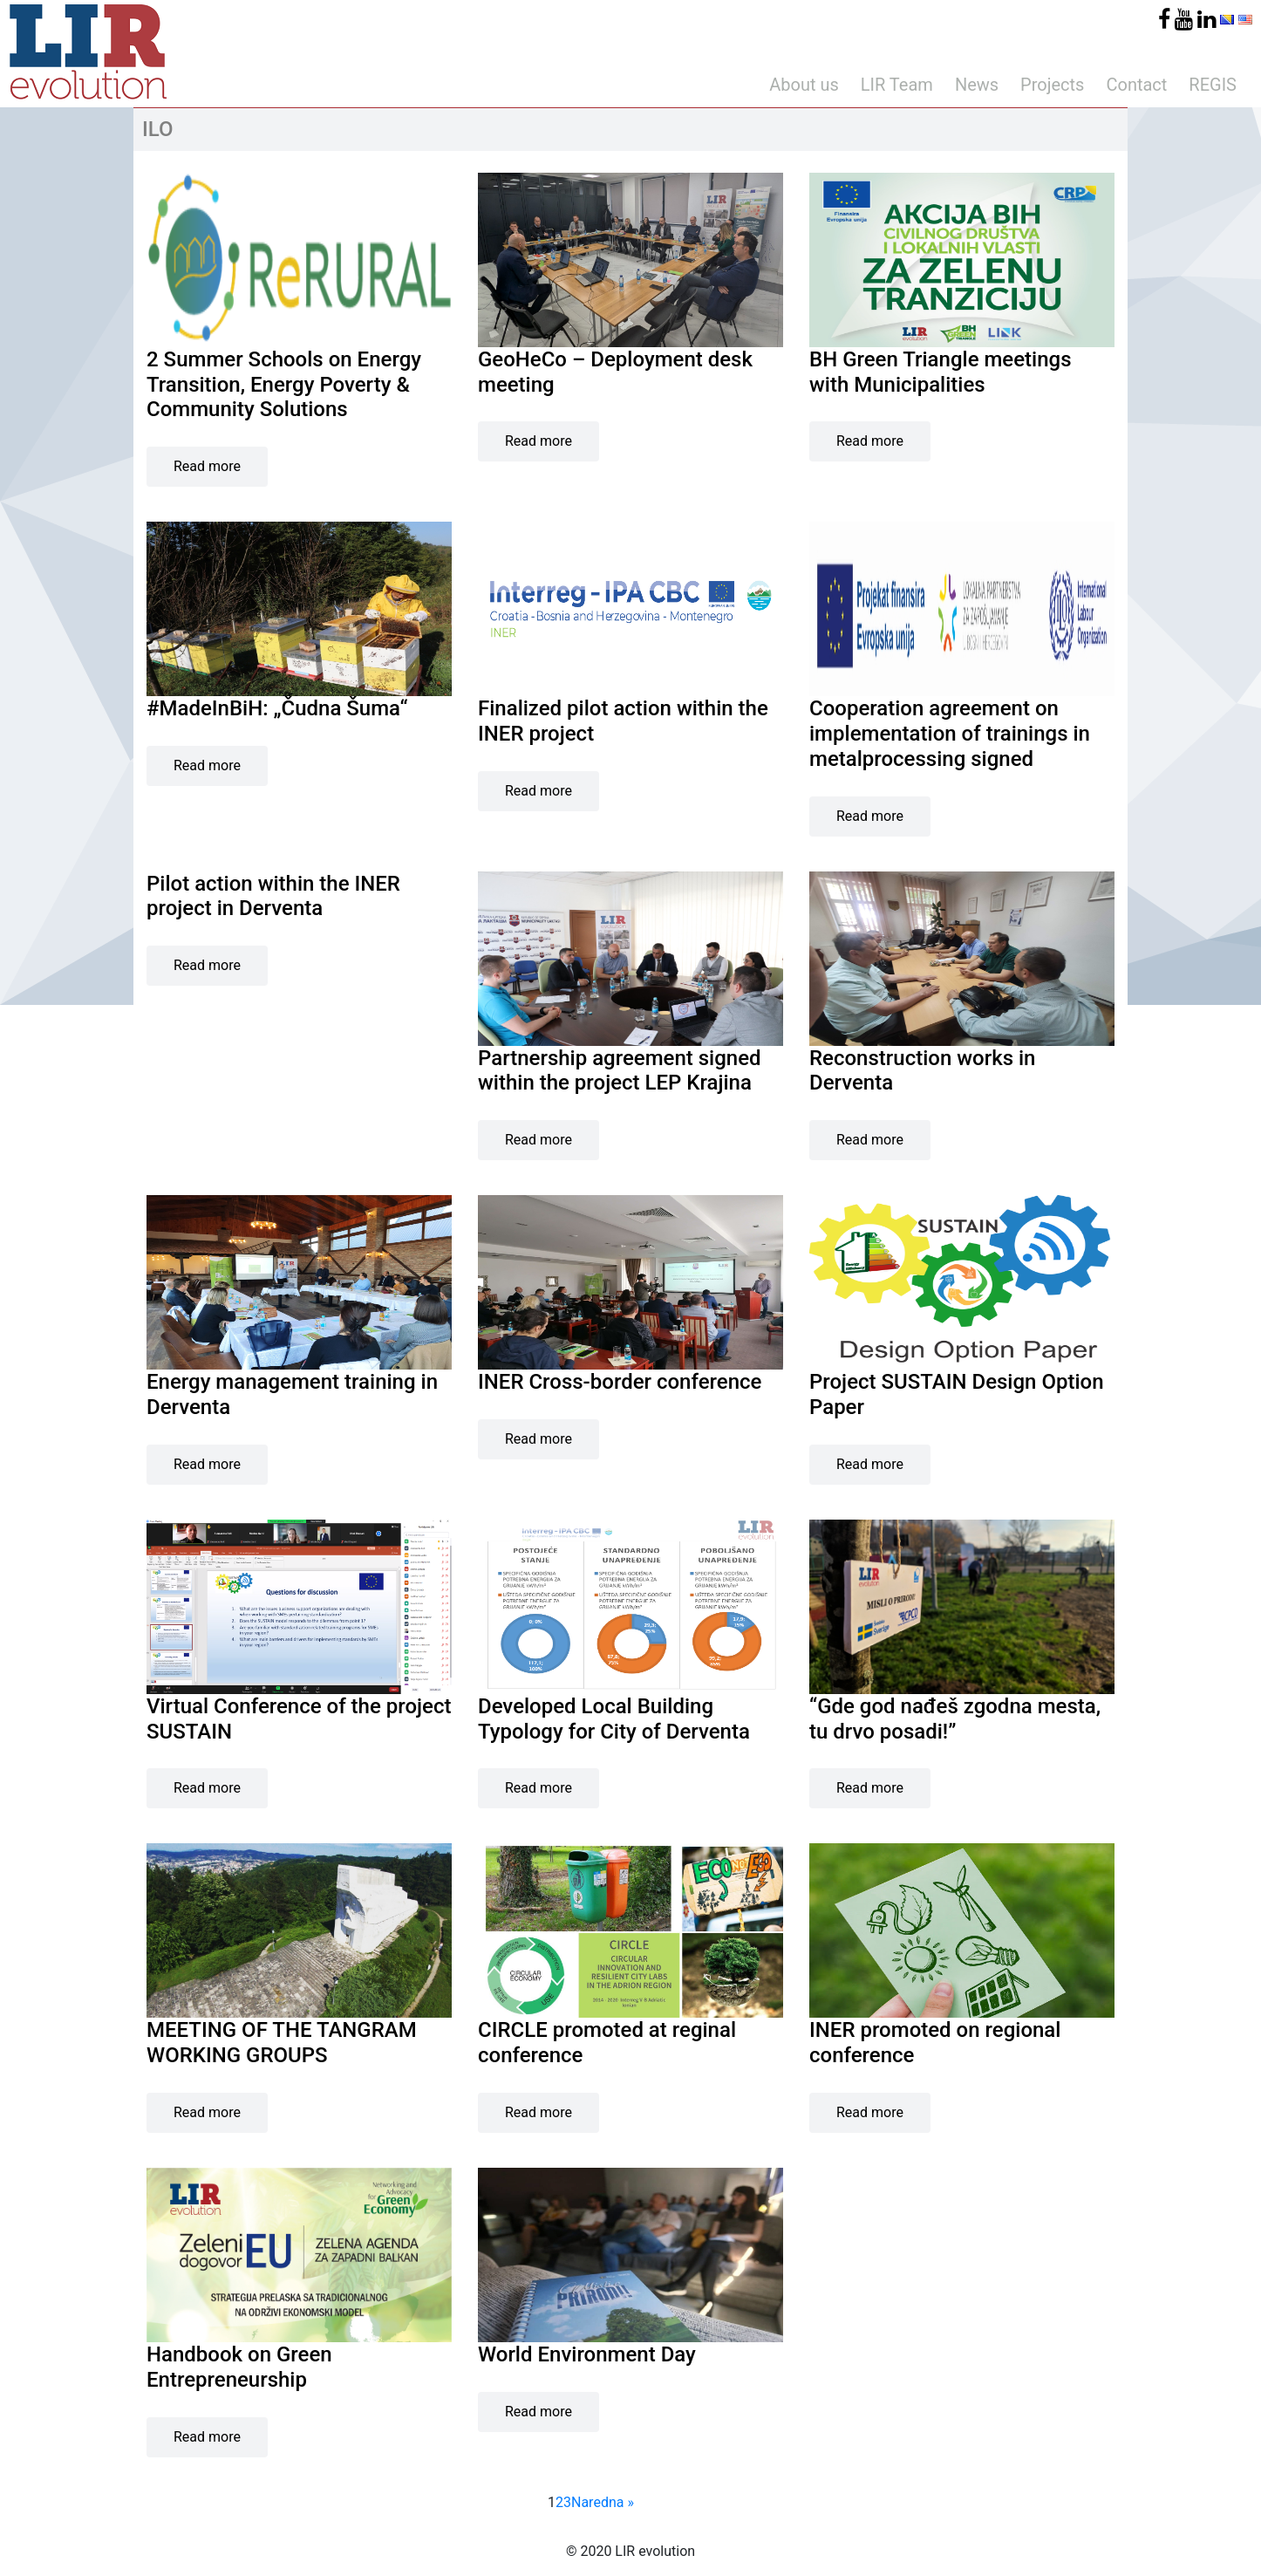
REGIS (1213, 84)
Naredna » (602, 2502)
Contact (1136, 84)
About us (804, 84)
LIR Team (897, 84)
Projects (1052, 84)
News (977, 84)
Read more (207, 466)
